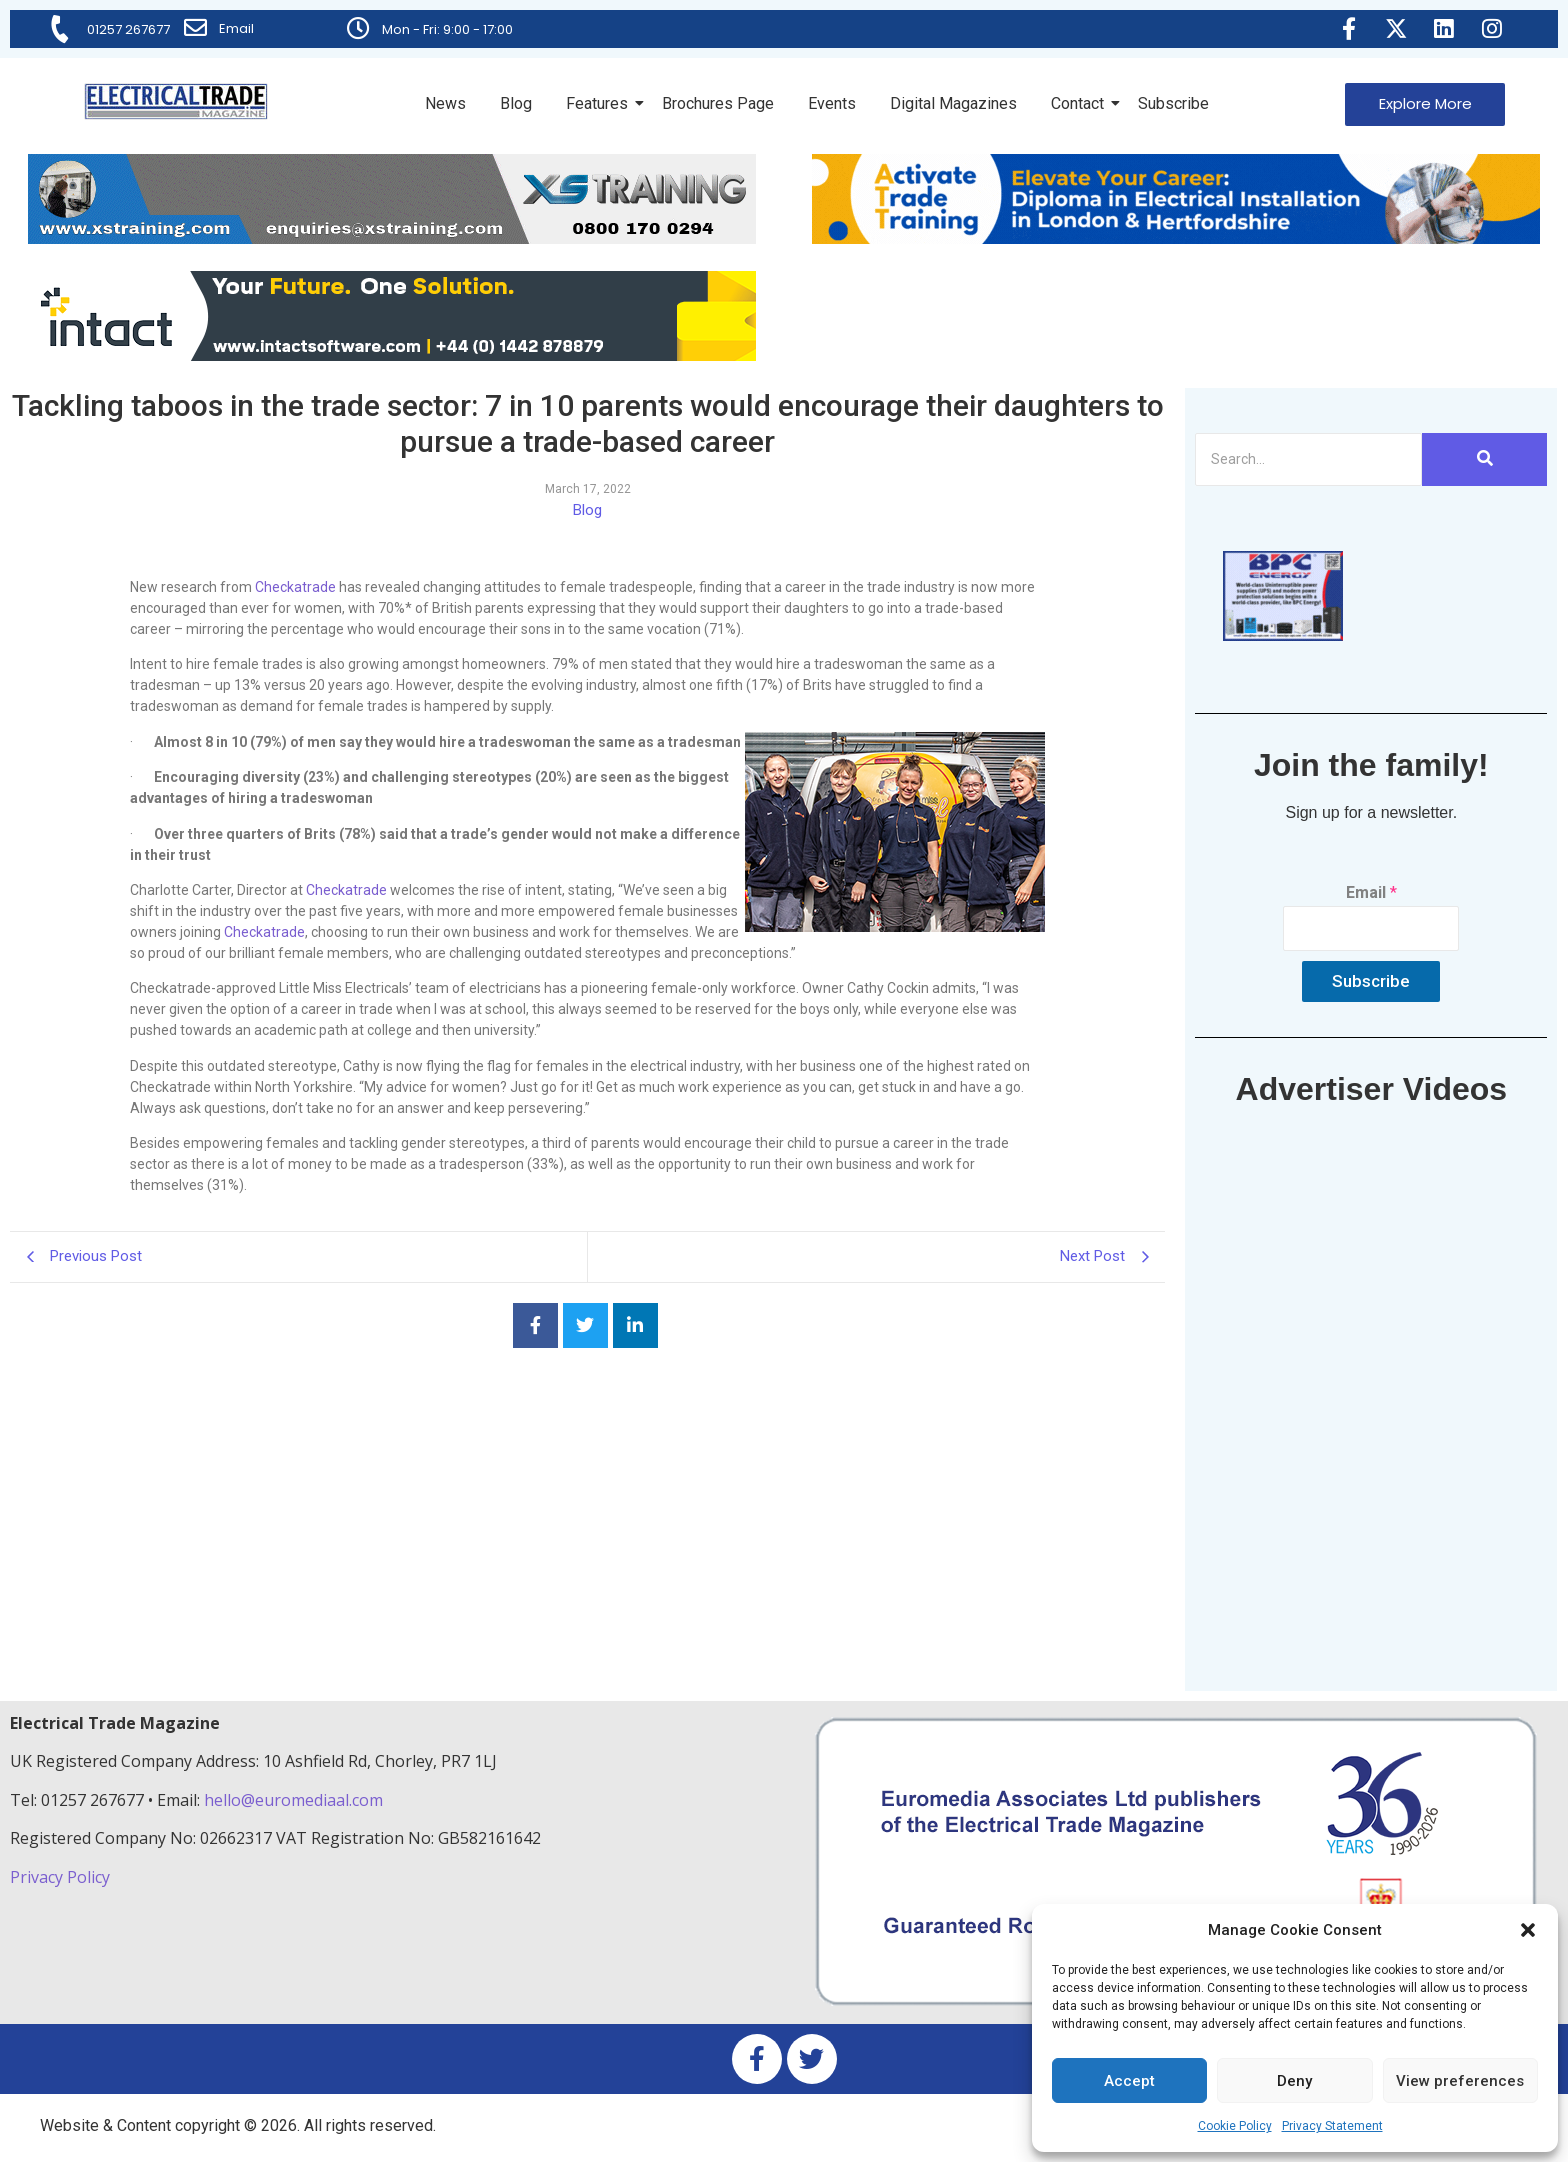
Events (832, 103)
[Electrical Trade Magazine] (176, 101)
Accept (1129, 2081)
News (445, 103)
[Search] (1308, 459)
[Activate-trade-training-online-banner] (1176, 238)
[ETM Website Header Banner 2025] (392, 238)
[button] (1528, 1930)
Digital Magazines (953, 103)
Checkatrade (295, 587)
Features (600, 103)
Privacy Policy (62, 1877)
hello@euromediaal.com (293, 1800)
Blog (516, 103)
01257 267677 (129, 29)
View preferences (1460, 2081)
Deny (1294, 2081)
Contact (1081, 103)
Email (237, 28)
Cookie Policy (1235, 2126)
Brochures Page (718, 103)
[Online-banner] (392, 355)
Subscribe (1173, 103)
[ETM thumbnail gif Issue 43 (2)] (1283, 635)
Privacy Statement (1332, 2126)
